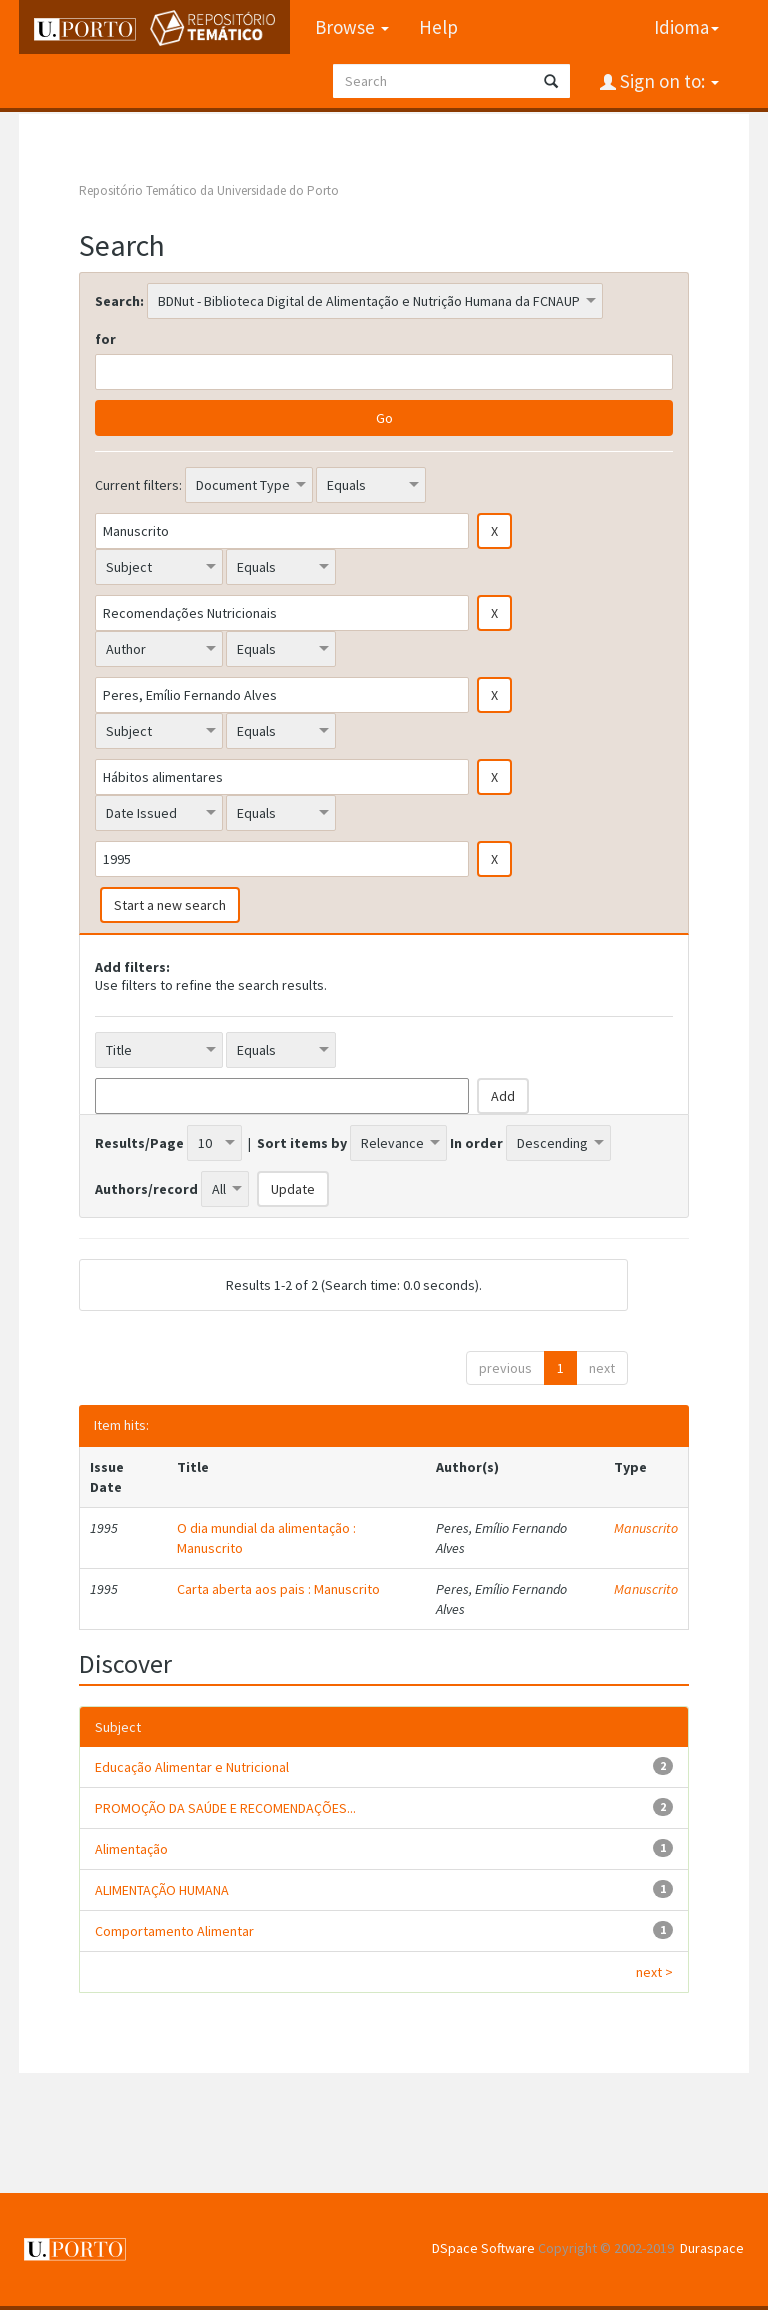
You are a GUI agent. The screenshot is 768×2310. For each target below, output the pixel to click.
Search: (119, 301)
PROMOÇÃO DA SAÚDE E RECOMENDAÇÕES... (225, 1808)
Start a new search (170, 905)
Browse (352, 27)
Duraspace (712, 2248)
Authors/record (146, 1189)
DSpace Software (483, 2248)
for (105, 339)
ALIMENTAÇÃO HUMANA (162, 1890)
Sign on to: (667, 81)
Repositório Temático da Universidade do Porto (209, 190)
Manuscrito (646, 1528)
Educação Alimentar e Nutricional (192, 1767)
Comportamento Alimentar (174, 1931)
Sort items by (302, 1143)
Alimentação (131, 1849)
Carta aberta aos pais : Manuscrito (278, 1589)
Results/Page (139, 1143)
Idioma (686, 27)
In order (476, 1143)
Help (438, 27)
